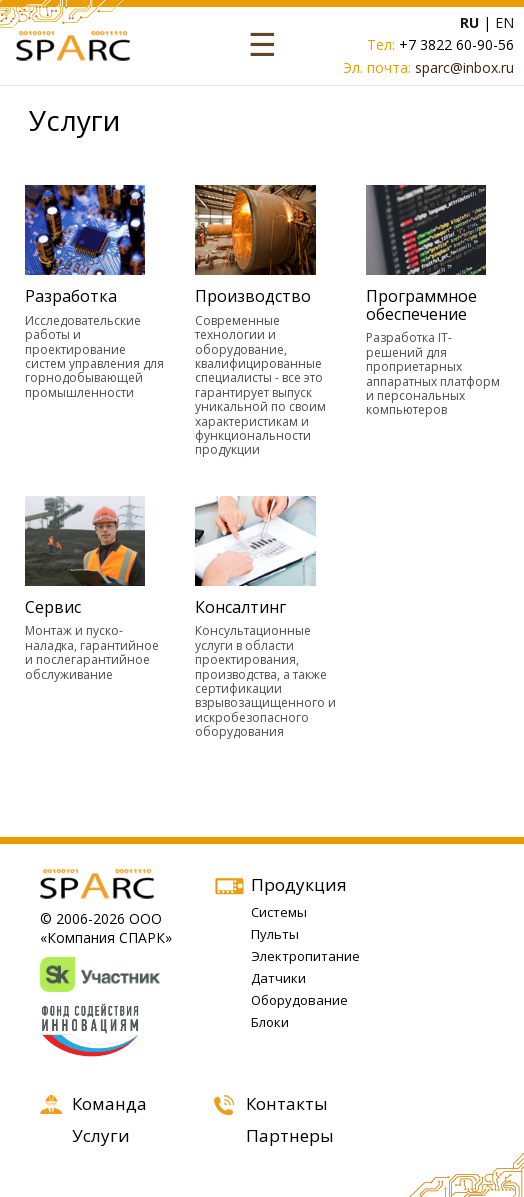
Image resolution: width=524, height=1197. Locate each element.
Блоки (270, 1022)
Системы (279, 912)
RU (469, 22)
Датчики (278, 978)
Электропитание (305, 956)
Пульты (275, 934)
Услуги (101, 1135)
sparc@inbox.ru (464, 67)
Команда (109, 1103)
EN (504, 22)
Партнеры (290, 1135)
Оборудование (299, 1000)
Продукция (299, 884)
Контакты (287, 1103)
